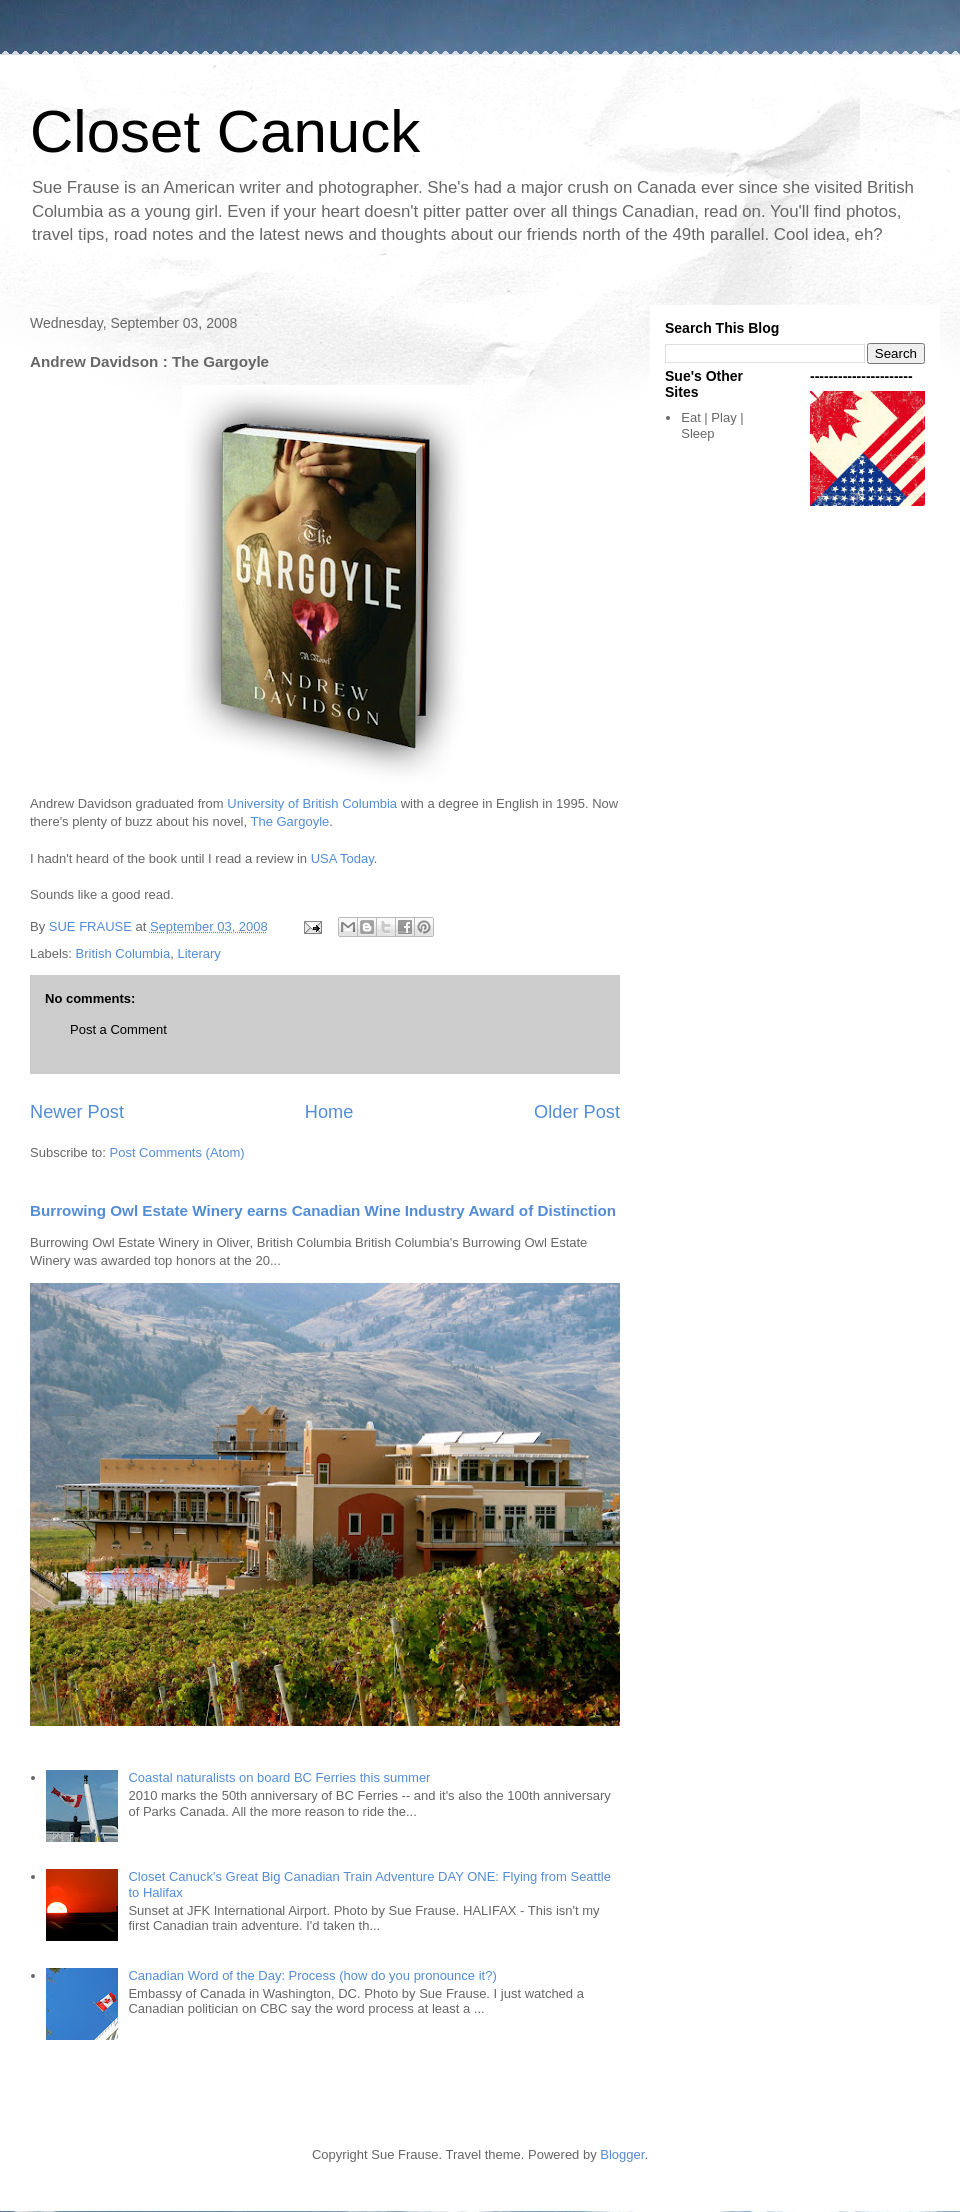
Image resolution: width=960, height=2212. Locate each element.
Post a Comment (118, 1029)
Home (329, 1112)
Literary (198, 953)
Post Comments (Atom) (177, 1152)
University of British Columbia (312, 803)
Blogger (622, 2154)
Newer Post (77, 1112)
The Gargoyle (290, 821)
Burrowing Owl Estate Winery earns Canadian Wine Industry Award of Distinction (323, 1210)
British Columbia (123, 953)
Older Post (577, 1112)
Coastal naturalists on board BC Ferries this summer (279, 1777)
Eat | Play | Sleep (712, 425)
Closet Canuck (225, 131)
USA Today (342, 858)
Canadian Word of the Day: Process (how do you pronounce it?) (312, 1975)
